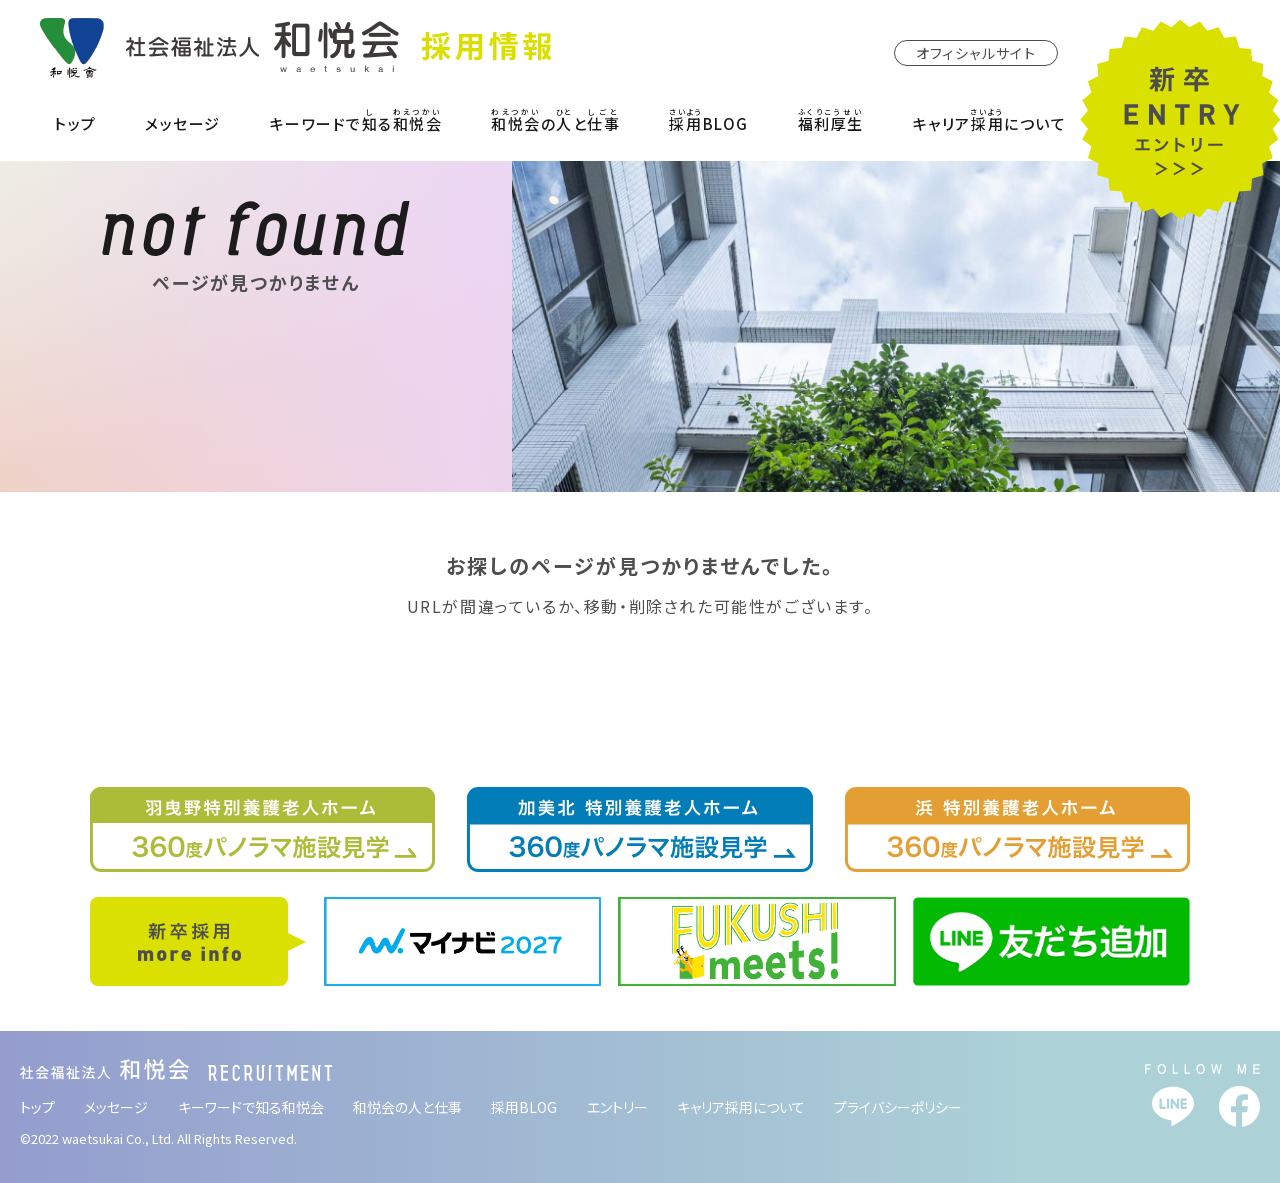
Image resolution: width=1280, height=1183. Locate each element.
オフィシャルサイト (976, 53)
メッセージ (183, 123)
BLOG (709, 120)
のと (555, 120)
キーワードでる (356, 120)
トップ (75, 123)
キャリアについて (990, 120)
